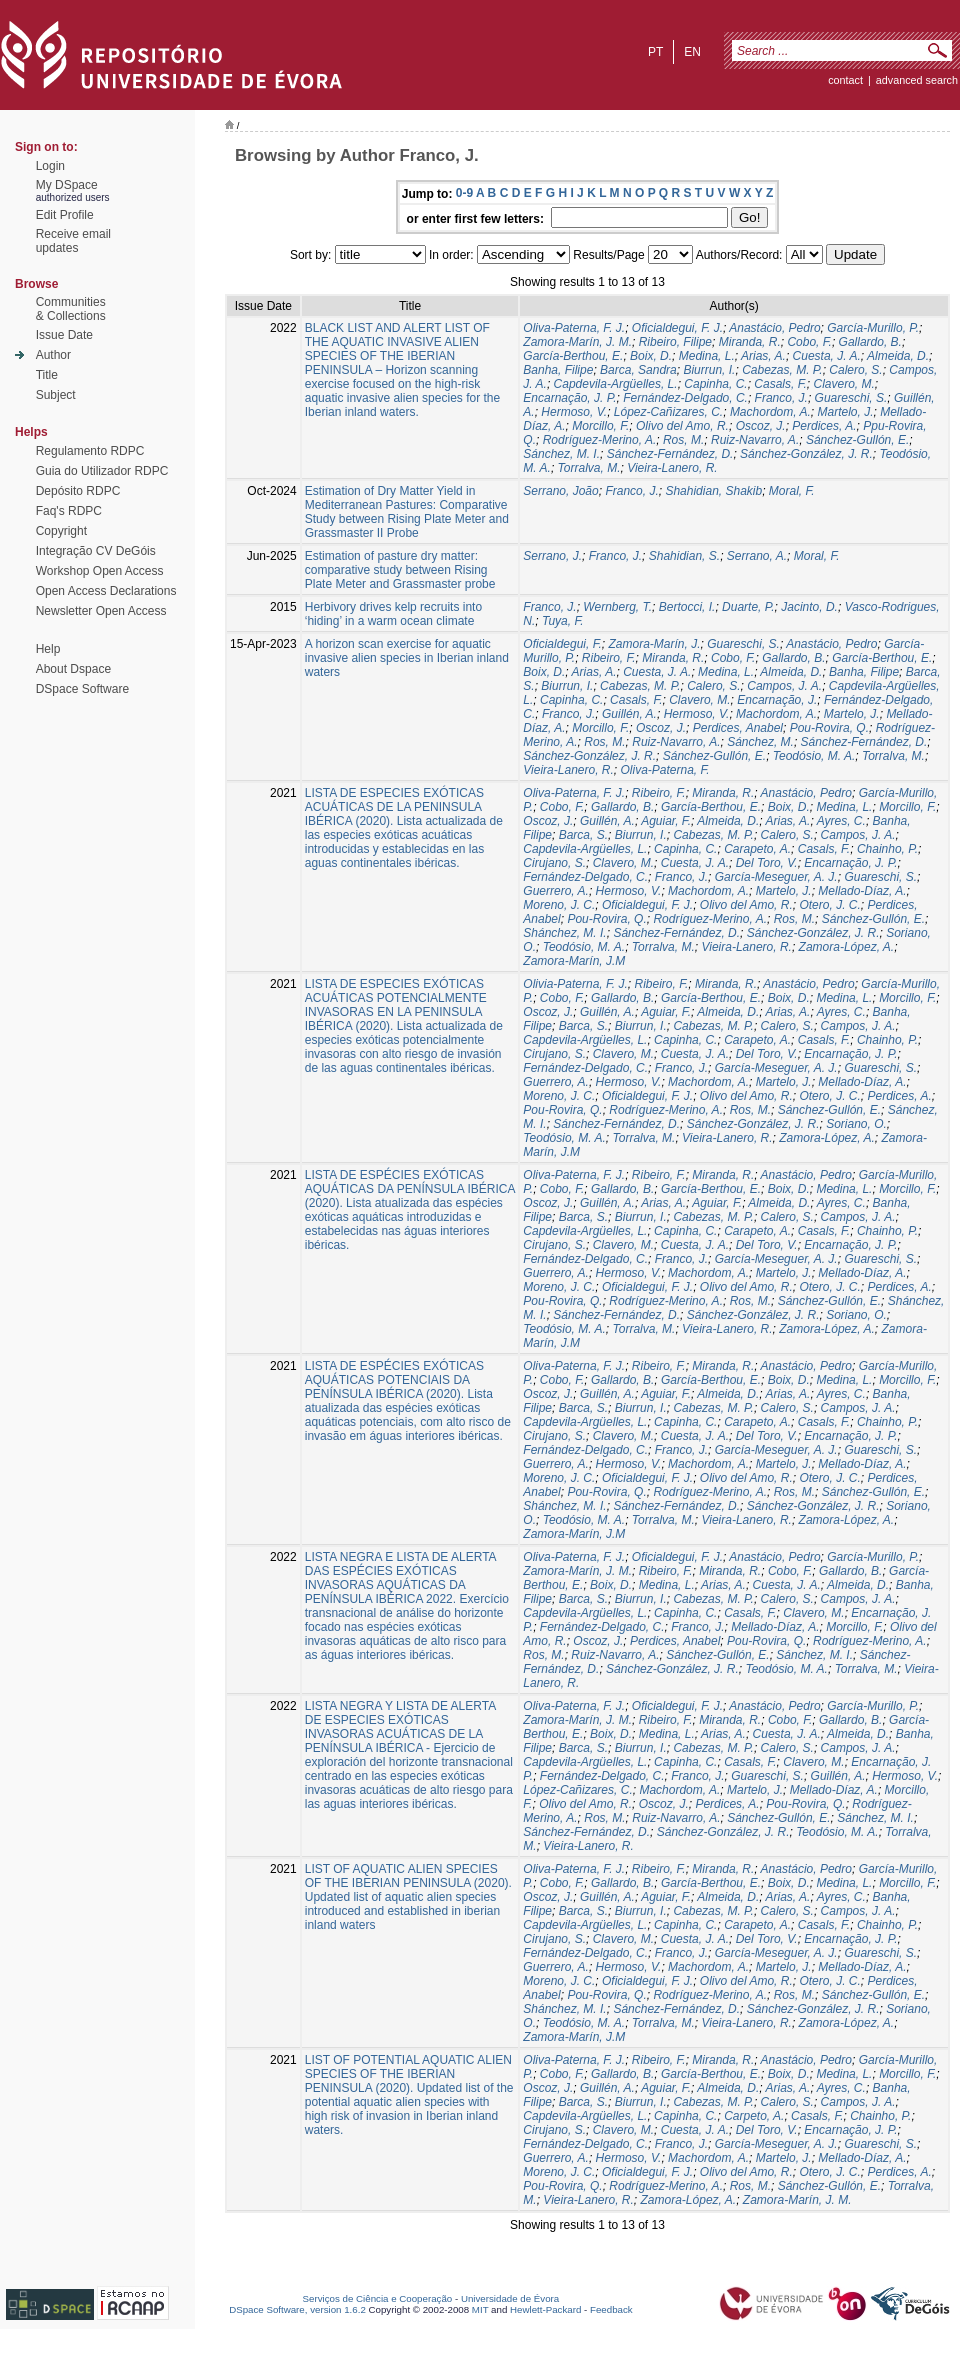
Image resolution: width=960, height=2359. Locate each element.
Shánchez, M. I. (564, 933)
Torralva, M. (589, 468)
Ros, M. (683, 440)
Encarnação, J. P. (569, 398)
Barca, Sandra (638, 370)
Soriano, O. (856, 1124)
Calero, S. (855, 370)
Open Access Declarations (106, 591)
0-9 (464, 193)
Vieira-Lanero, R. (672, 468)
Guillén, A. (629, 714)
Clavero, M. (844, 384)
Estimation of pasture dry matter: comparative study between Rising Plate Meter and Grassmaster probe (400, 570)
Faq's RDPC (69, 511)
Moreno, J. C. (559, 905)
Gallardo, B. (870, 342)
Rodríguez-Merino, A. (600, 440)
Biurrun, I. (709, 370)
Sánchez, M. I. (561, 454)
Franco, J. (781, 398)
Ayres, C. (841, 821)
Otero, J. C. (829, 905)
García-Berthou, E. (573, 356)
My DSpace (67, 185)
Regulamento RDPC (90, 451)
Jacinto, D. (809, 607)
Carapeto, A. (757, 849)
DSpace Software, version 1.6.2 (297, 2309)
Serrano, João (560, 491)
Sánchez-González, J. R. (806, 454)
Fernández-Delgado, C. (685, 398)
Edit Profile (65, 215)
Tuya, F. (563, 621)
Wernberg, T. (617, 607)
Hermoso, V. (574, 412)
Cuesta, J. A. (827, 356)
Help (48, 649)
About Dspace (73, 669)
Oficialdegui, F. (562, 644)
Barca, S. (583, 835)
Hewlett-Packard (545, 2309)
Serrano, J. (552, 556)
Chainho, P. (887, 849)
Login (50, 166)
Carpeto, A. (754, 2116)
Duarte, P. (748, 607)
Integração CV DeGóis (96, 551)
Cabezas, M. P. (782, 370)
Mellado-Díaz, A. (862, 891)
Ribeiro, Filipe (675, 342)
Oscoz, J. (761, 426)
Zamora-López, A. (847, 947)
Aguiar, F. (666, 821)
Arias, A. (763, 356)
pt (655, 52)
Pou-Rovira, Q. (829, 728)
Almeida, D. (898, 356)
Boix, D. (651, 356)
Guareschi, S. (851, 398)
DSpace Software (82, 689)
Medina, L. (707, 356)
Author (53, 355)
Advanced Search (917, 80)
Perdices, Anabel (738, 728)
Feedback (611, 2309)
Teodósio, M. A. (814, 756)
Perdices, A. (824, 426)
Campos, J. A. (784, 686)
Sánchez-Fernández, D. (670, 454)
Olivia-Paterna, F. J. (575, 984)
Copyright (61, 531)
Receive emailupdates (73, 241)
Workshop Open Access (100, 571)
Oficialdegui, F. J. (677, 328)
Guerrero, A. (556, 891)
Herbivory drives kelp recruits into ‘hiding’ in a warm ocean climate (393, 614)
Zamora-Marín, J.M (574, 961)
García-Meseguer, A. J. (776, 877)
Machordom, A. (770, 412)
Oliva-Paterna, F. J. (574, 328)
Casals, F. (780, 384)
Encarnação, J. (777, 700)
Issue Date (64, 335)
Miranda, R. (750, 342)
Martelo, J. (845, 412)
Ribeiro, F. (609, 658)
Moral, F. (792, 491)
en (692, 52)
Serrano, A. (757, 556)
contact (845, 80)
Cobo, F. (809, 342)
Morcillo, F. (600, 426)
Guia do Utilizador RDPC (102, 471)
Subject (56, 395)
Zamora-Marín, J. (655, 644)
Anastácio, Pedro (774, 328)
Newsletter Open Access (101, 611)
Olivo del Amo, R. (682, 426)
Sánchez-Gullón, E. (857, 440)
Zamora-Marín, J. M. (577, 342)
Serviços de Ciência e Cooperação (378, 2298)
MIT (480, 2309)
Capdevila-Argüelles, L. (616, 384)
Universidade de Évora (510, 2298)
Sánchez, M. (760, 742)
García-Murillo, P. (873, 328)
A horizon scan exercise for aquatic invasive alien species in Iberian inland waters (407, 658)
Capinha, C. (715, 384)
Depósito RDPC (78, 491)
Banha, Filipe (558, 370)
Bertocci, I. (687, 607)
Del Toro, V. (767, 863)
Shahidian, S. (684, 556)
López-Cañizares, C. (668, 412)
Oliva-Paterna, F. (665, 770)
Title (47, 375)
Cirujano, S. (554, 863)
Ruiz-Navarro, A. (755, 440)
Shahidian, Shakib (713, 491)
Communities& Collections (71, 309)
